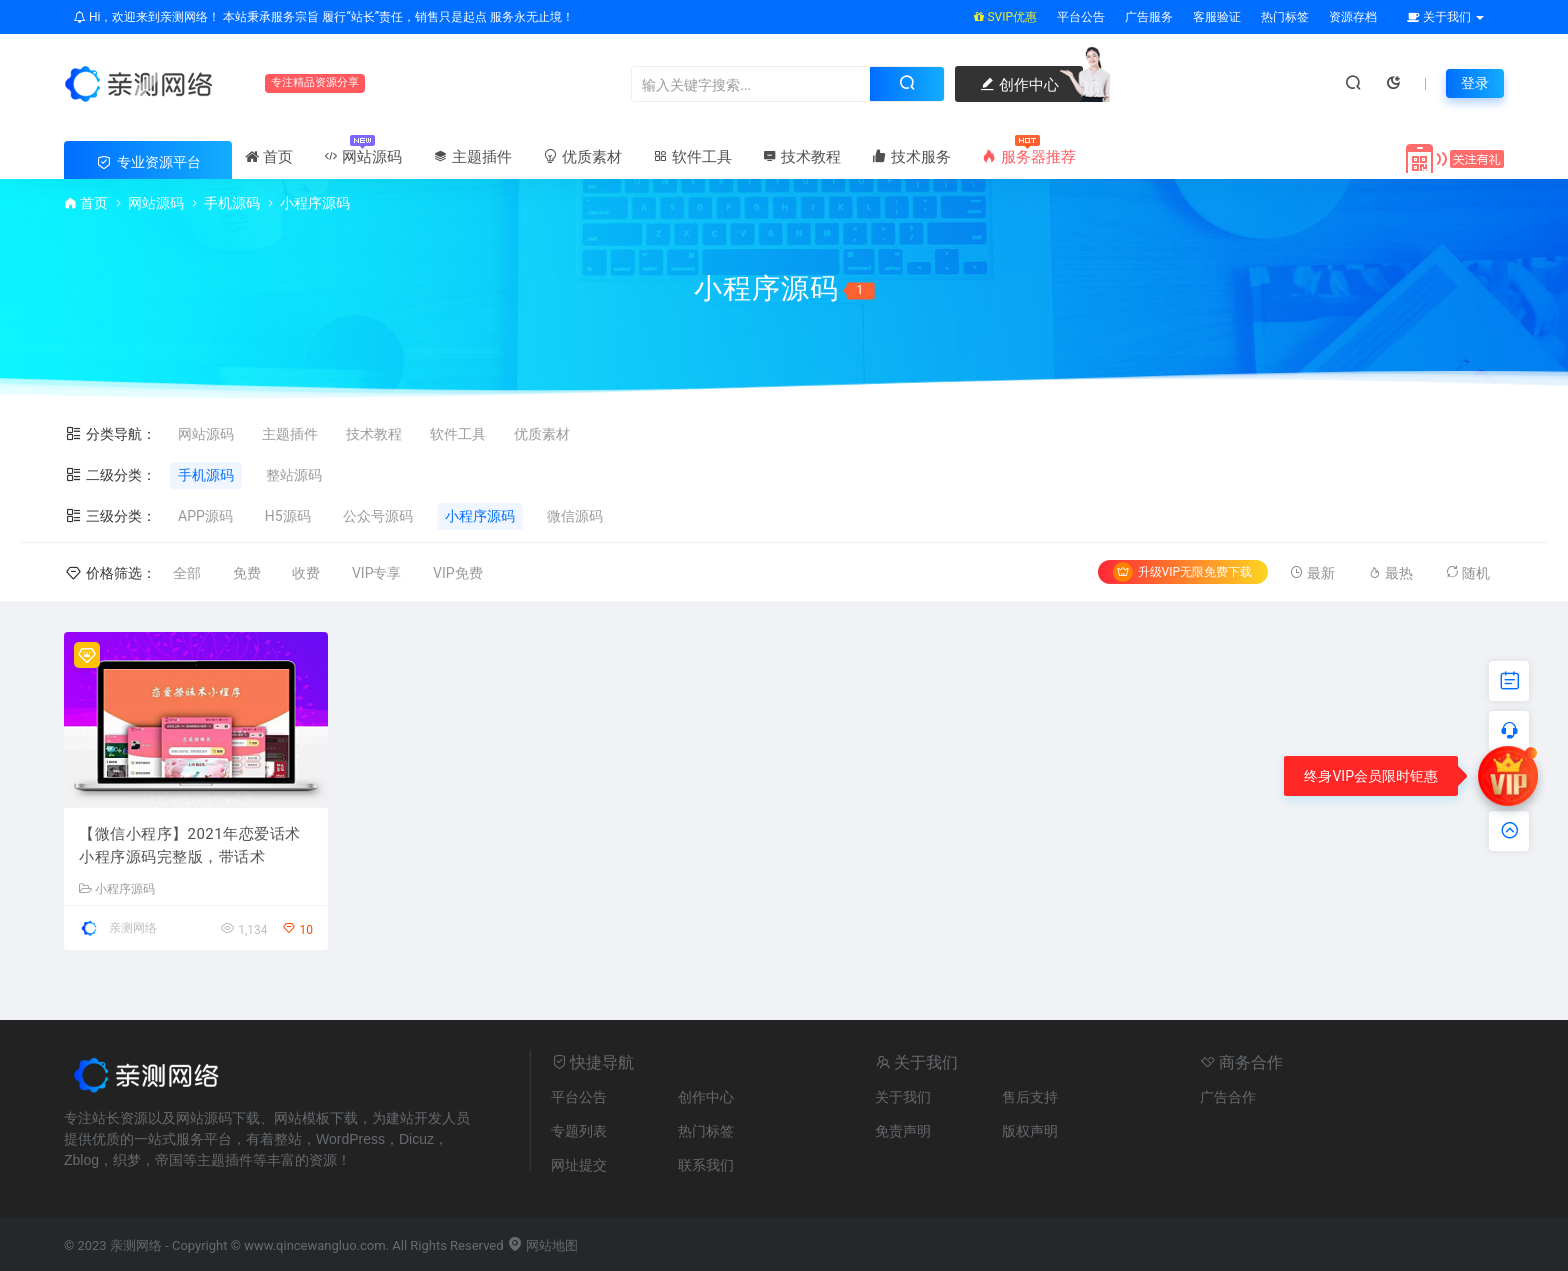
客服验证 (1217, 17)
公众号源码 (378, 516)
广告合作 (1228, 1097)
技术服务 (911, 157)
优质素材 (582, 157)
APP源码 (205, 516)
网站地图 (542, 1245)
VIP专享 (377, 573)
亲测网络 (133, 928)
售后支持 (1030, 1097)
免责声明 (903, 1131)
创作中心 (1019, 85)
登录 (1475, 83)
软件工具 (692, 157)
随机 (1467, 572)
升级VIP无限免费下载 (1182, 572)
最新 (1312, 572)
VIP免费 (458, 573)
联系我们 (706, 1165)
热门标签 (1285, 17)
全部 (187, 573)
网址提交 (579, 1165)
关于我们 (903, 1097)
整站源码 (294, 475)
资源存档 (1353, 17)
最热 (1390, 572)
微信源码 (575, 516)
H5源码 (288, 516)
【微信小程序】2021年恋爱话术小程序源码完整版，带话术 (190, 845)
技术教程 (802, 157)
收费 (306, 573)
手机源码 (232, 203)
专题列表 (579, 1131)
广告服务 (1149, 17)
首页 (269, 157)
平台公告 (1081, 17)
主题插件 (472, 157)
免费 (247, 573)
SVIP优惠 (1005, 17)
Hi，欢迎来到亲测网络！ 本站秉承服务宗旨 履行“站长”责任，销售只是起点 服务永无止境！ (324, 17)
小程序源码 (480, 516)
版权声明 (1030, 1131)
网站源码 (363, 157)
